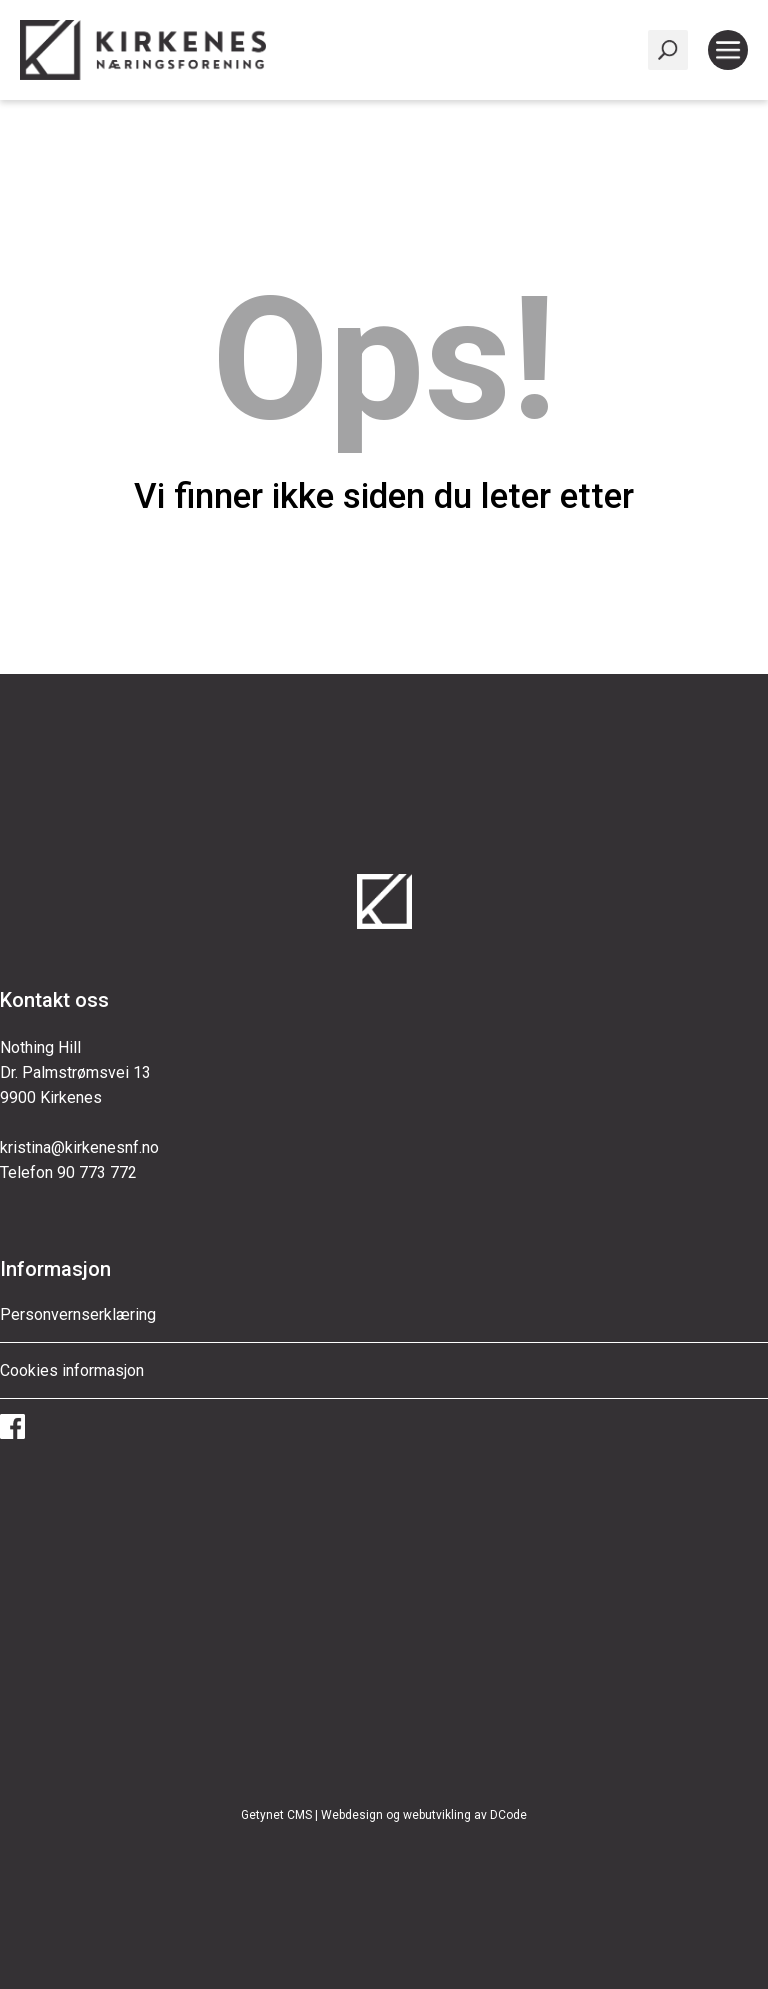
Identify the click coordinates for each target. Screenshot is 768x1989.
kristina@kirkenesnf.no (79, 1147)
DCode (508, 1815)
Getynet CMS (276, 1815)
